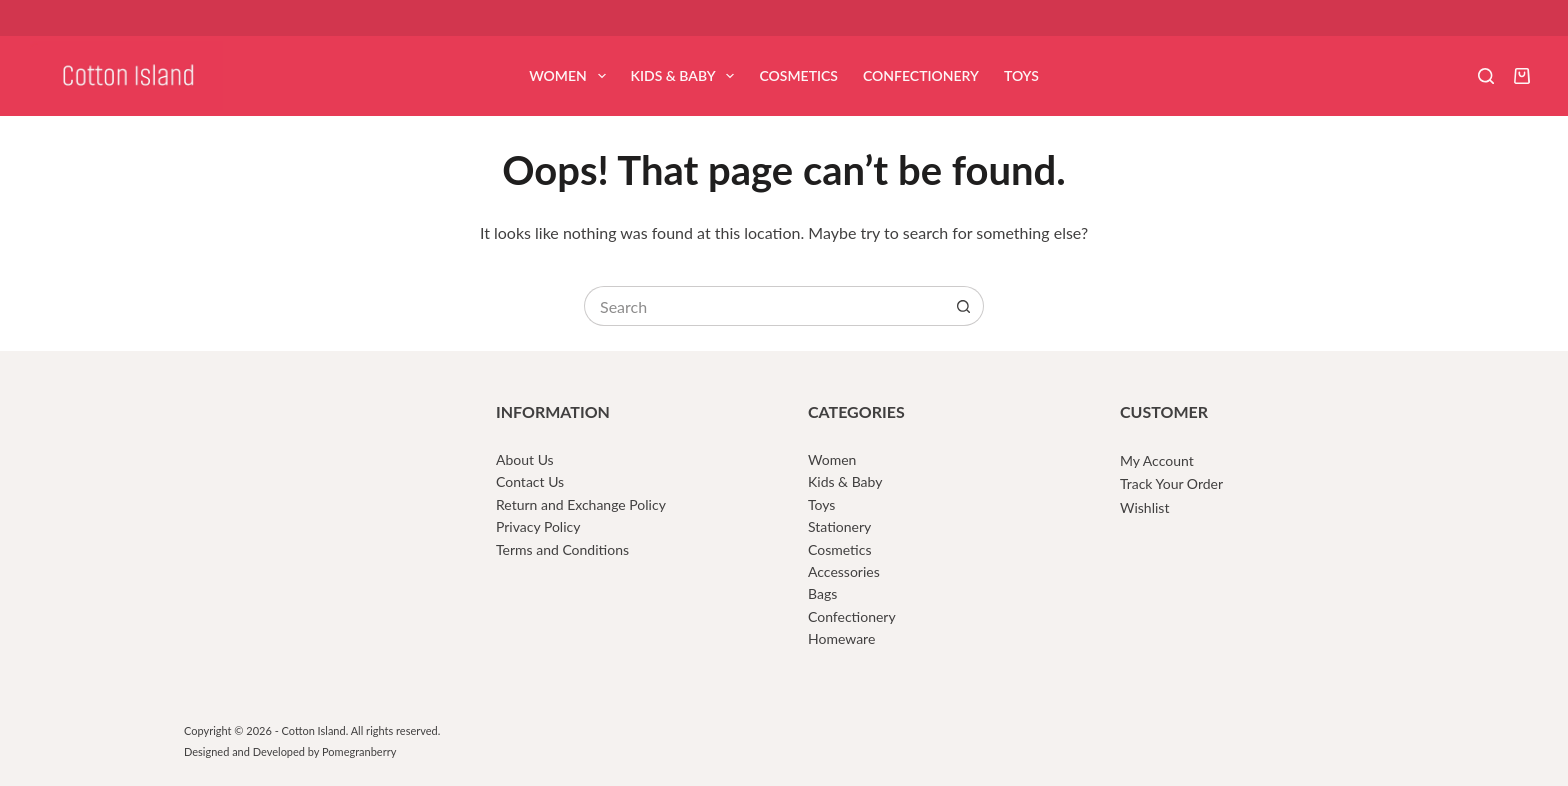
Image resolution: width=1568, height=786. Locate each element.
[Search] (1486, 76)
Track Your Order (1171, 483)
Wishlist (1144, 507)
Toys (1021, 75)
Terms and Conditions (562, 549)
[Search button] (964, 306)
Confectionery (921, 75)
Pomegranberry (359, 751)
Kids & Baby (687, 76)
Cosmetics (798, 75)
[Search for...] (764, 306)
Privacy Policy (538, 526)
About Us (525, 459)
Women (571, 76)
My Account (1157, 460)
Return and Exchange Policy (581, 504)
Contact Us (530, 481)
